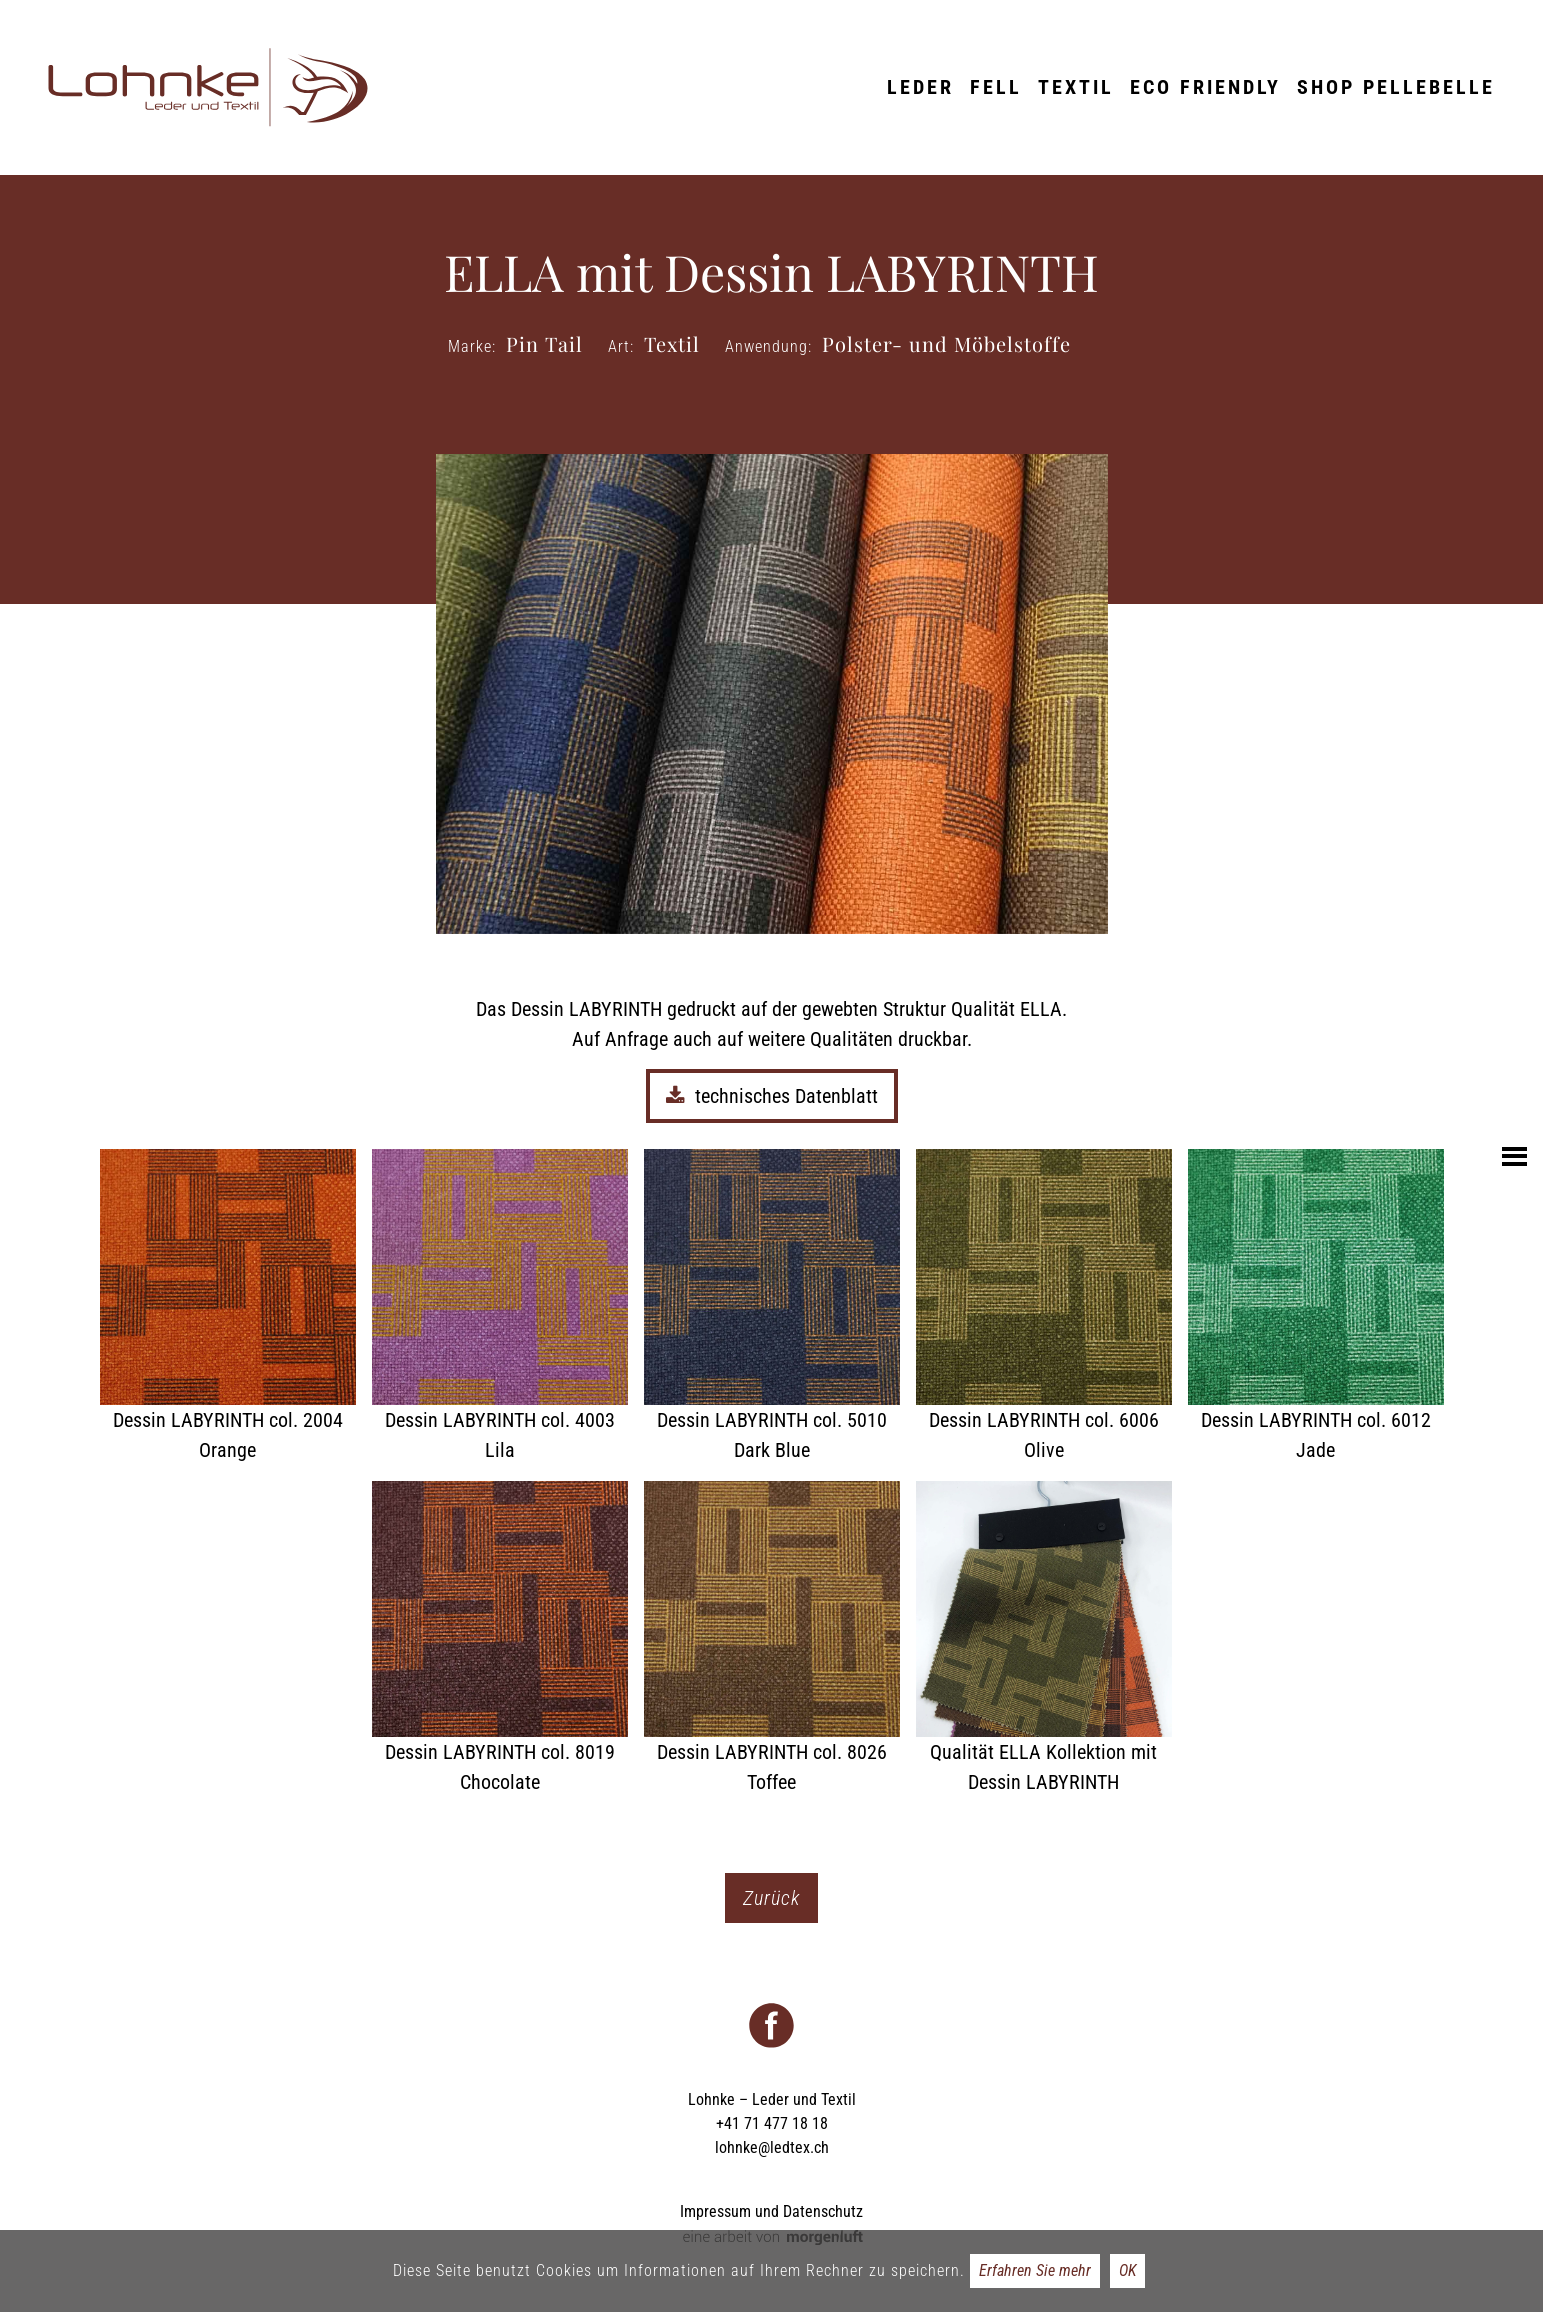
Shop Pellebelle (1396, 87)
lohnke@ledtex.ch (772, 2147)
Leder (920, 87)
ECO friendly (1205, 87)
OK (1127, 2270)
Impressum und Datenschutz (771, 2211)
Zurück (771, 1898)
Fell (996, 87)
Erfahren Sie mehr (1035, 2270)
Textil (1076, 87)
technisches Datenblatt (772, 1096)
